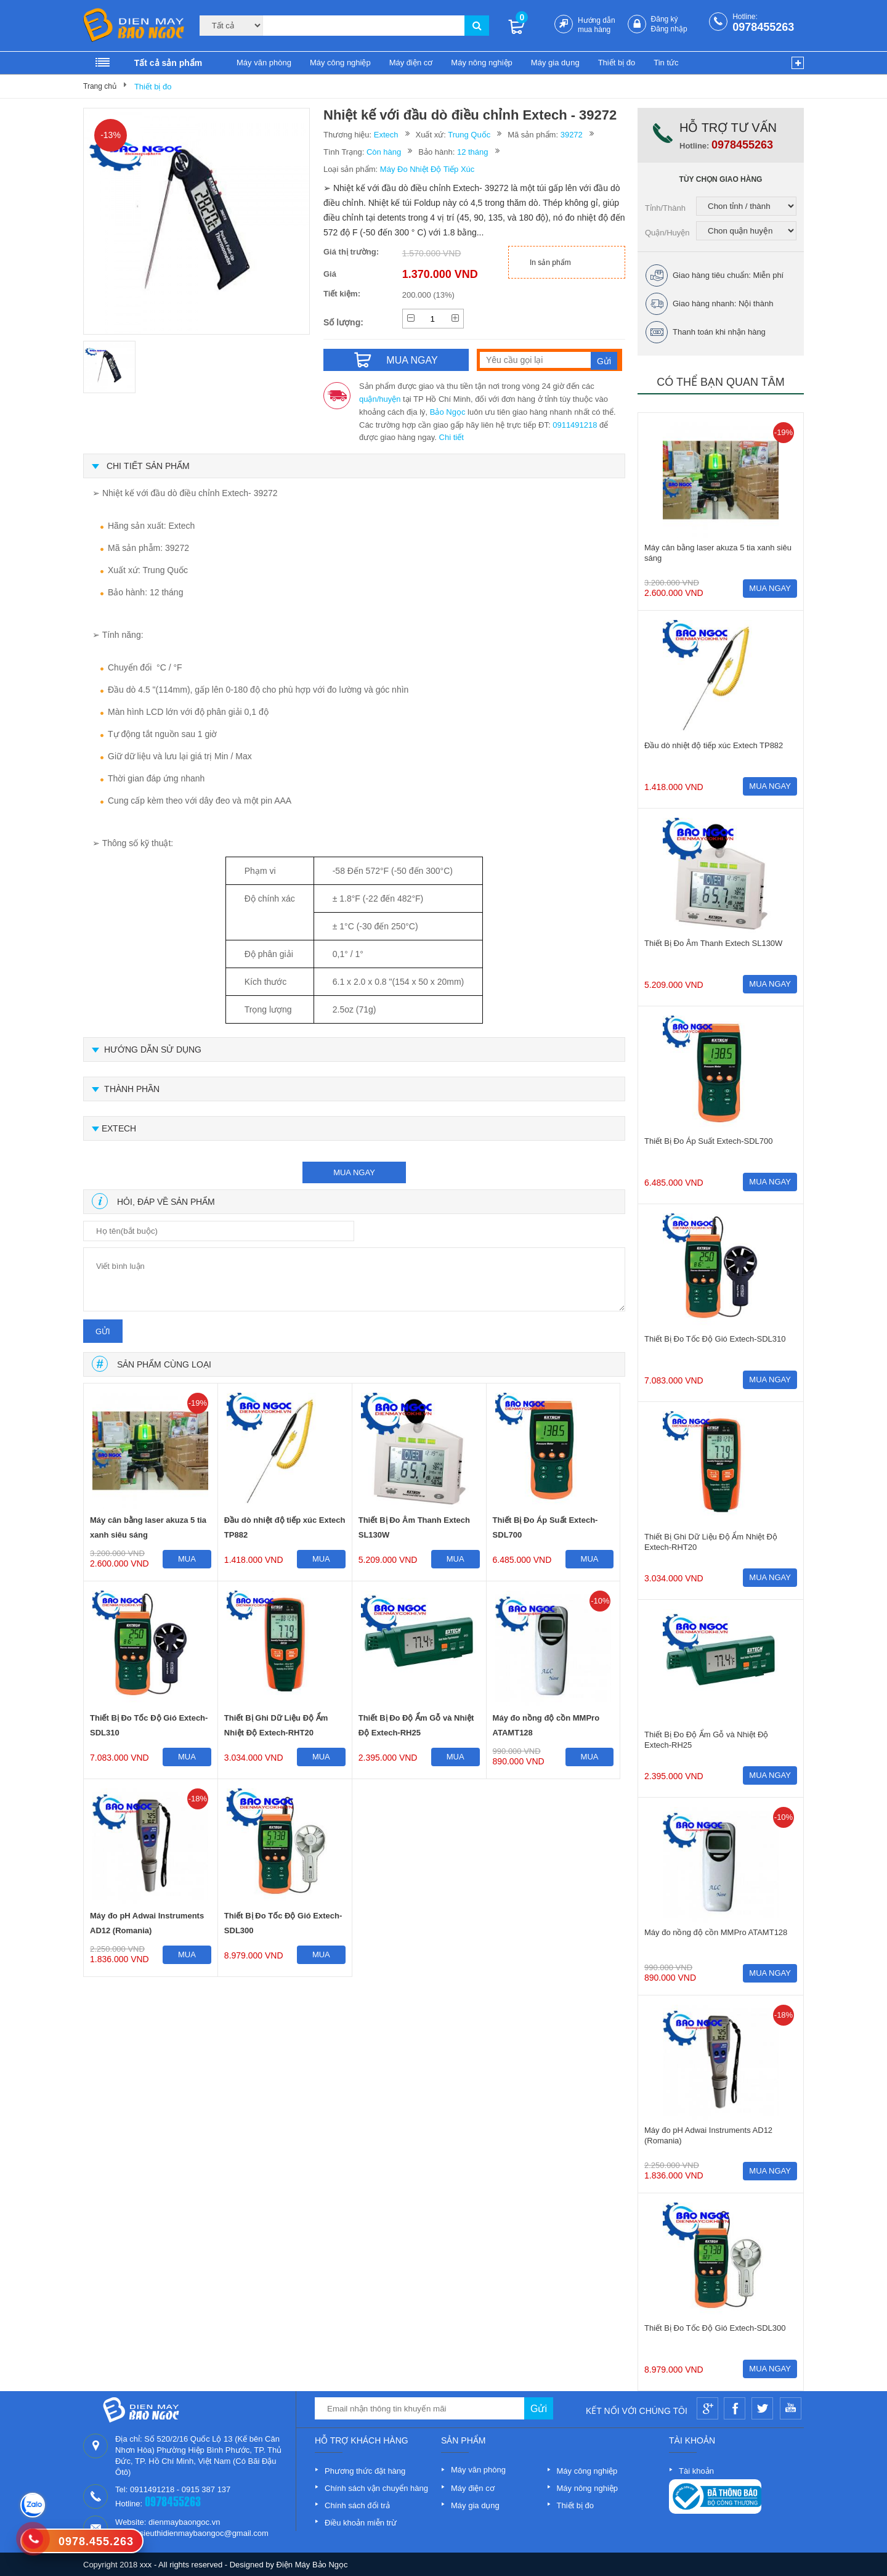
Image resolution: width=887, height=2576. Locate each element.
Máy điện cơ (411, 62)
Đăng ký (664, 19)
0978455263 (763, 27)
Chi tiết (451, 437)
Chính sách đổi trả (357, 2505)
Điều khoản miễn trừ (361, 2522)
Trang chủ (99, 86)
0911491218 (575, 425)
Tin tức (666, 62)
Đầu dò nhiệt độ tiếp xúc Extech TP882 (285, 1527)
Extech (386, 134)
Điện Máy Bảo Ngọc (312, 2564)
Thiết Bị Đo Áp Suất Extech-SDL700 (545, 1527)
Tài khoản (696, 2471)
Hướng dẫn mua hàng (596, 25)
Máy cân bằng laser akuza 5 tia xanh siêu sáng (148, 1527)
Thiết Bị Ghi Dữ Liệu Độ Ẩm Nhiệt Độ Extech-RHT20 (276, 1725)
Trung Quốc (469, 134)
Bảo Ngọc (448, 412)
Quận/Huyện (667, 232)
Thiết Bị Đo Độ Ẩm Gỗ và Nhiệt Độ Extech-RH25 (416, 1725)
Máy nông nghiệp (481, 62)
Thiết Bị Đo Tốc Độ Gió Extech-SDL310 (149, 1725)
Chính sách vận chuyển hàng (376, 2488)
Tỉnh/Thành (665, 208)
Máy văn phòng (264, 62)
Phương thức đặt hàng (365, 2471)
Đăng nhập (669, 29)
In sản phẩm (550, 262)
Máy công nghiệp (340, 62)
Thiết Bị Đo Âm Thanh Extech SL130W (414, 1527)
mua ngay (354, 1172)
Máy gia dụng (555, 62)
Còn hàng (384, 152)
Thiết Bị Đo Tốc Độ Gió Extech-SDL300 (283, 1923)
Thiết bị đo (617, 62)
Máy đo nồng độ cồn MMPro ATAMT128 (546, 1725)
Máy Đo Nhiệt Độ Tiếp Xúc (427, 169)
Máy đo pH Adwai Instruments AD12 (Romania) (147, 1923)
